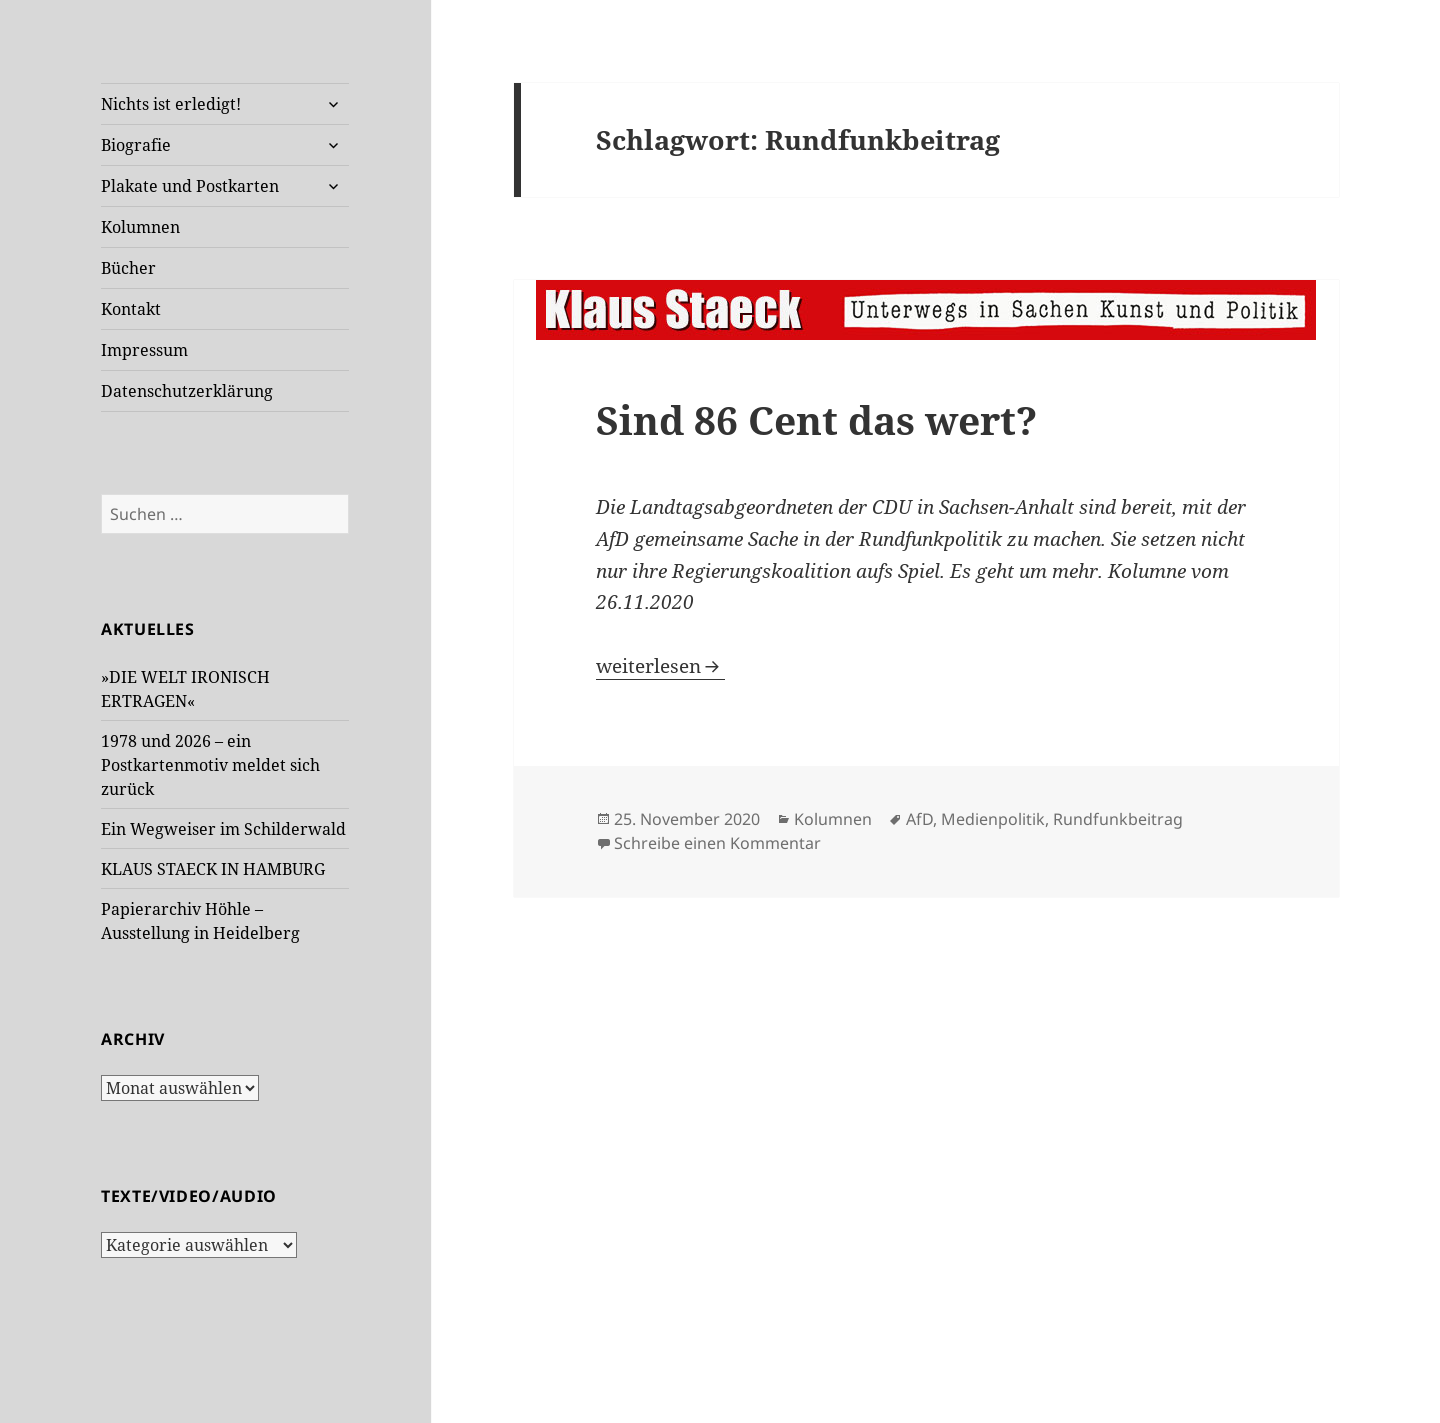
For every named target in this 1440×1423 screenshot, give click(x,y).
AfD (919, 819)
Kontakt (131, 309)
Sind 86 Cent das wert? (816, 419)
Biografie (136, 145)
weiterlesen (660, 666)
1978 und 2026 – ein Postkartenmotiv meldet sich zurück (210, 765)
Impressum (144, 350)
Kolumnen (140, 227)
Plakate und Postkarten (190, 186)
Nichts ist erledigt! (171, 104)
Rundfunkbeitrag (1118, 819)
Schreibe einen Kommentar (717, 843)
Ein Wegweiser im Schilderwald (223, 829)
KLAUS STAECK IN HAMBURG (213, 869)
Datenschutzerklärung (187, 391)
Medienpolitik (993, 819)
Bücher (128, 268)
